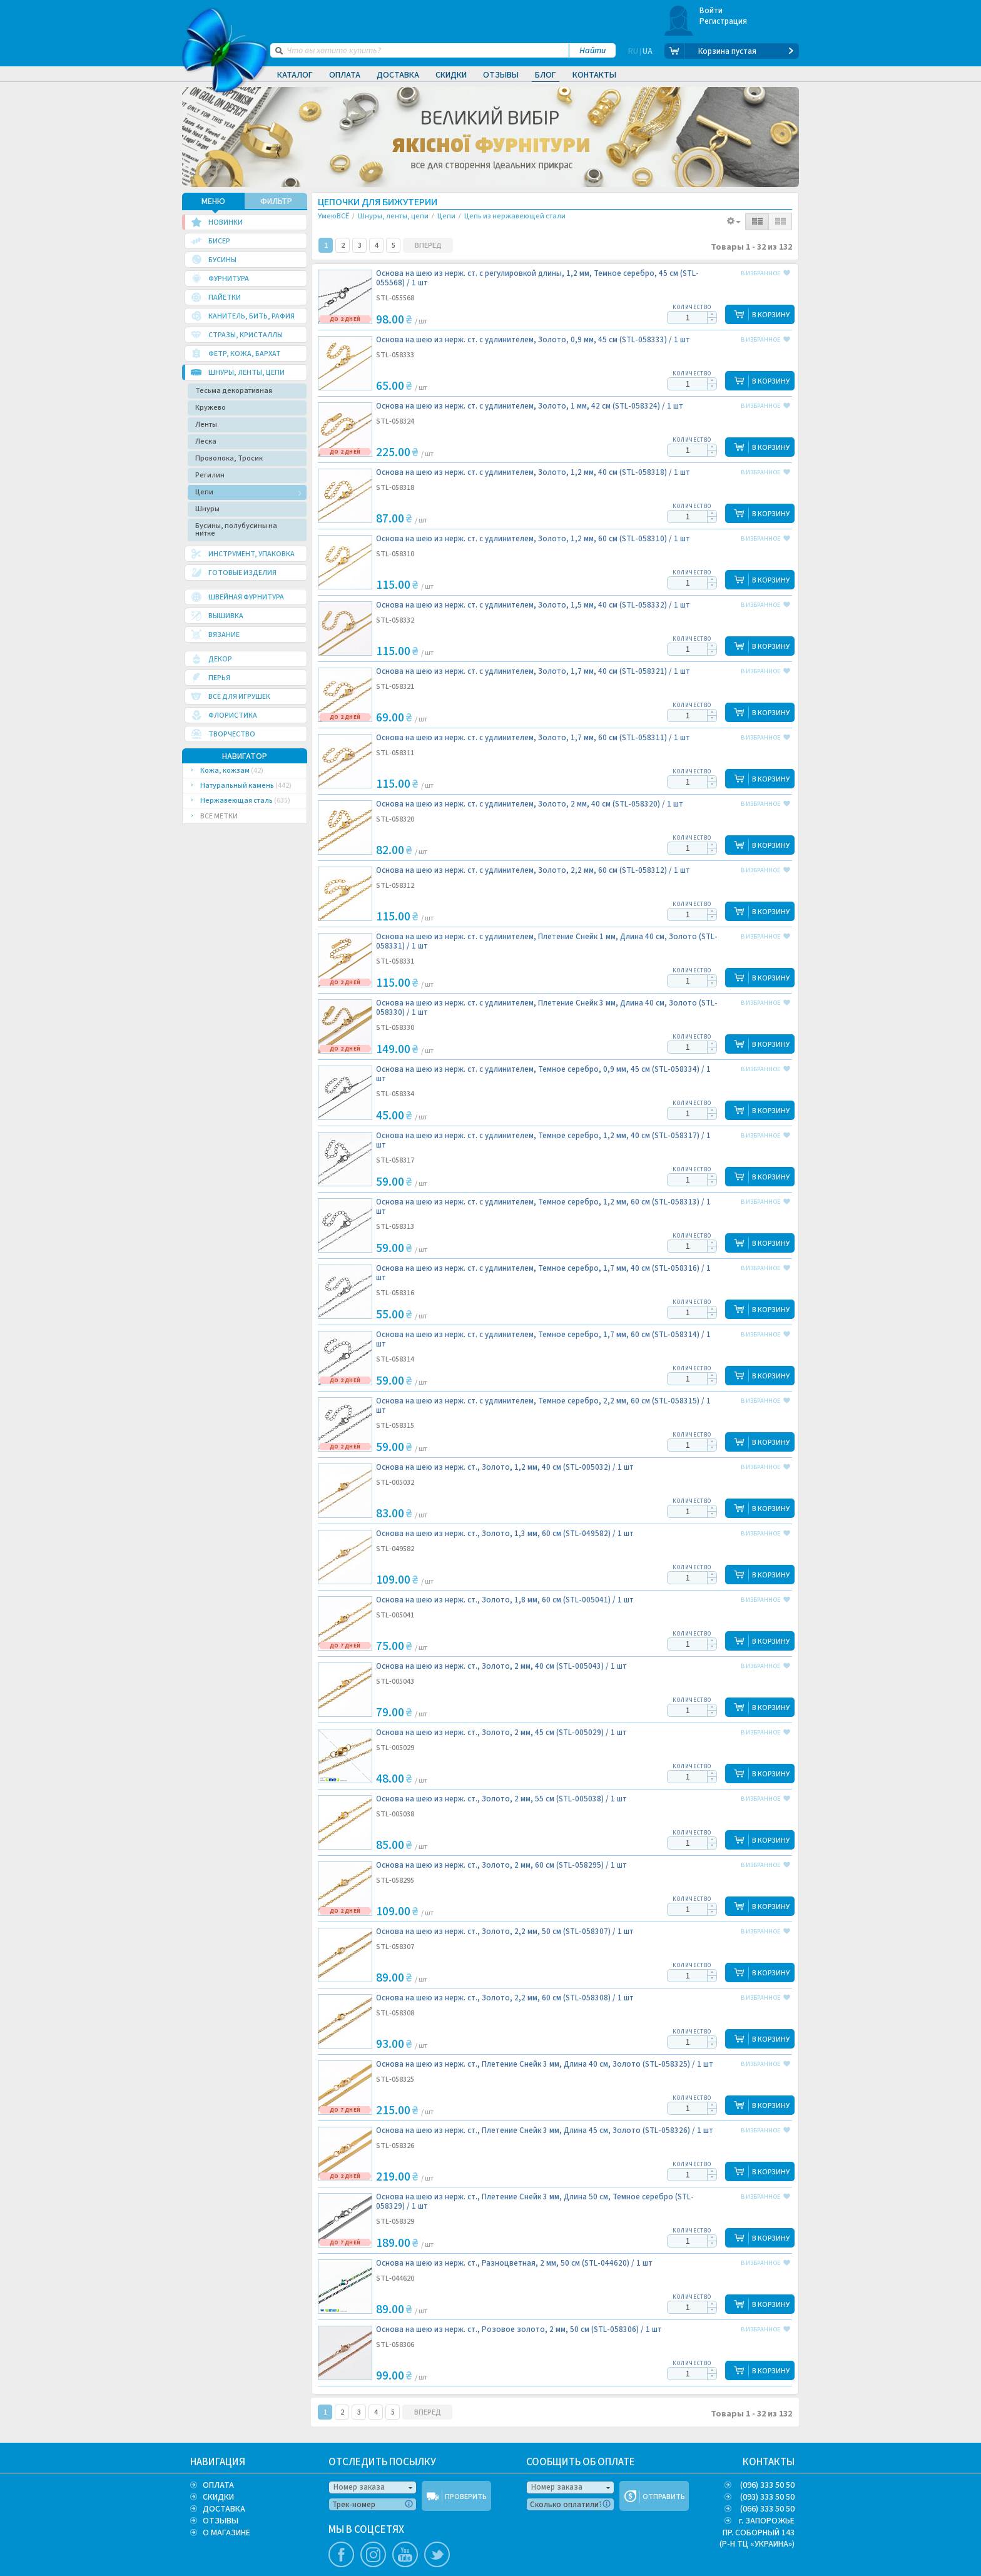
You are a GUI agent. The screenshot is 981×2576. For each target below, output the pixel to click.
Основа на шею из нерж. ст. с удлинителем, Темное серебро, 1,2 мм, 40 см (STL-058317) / (543, 1140)
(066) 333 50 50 (767, 2509)
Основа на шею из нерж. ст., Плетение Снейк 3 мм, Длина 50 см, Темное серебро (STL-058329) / (535, 2201)
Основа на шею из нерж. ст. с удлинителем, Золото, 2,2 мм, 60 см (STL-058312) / (533, 870)
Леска (205, 441)
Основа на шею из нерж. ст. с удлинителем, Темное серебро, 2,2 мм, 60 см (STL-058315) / (543, 1406)
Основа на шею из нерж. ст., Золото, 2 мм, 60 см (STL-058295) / (501, 1865)
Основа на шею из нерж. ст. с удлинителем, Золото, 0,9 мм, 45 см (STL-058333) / (533, 340)
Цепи (204, 492)
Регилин (210, 475)
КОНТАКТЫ (769, 2462)
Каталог (295, 75)
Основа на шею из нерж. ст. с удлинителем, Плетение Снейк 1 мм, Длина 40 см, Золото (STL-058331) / (547, 941)
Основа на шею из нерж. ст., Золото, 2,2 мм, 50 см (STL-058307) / (505, 1932)
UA (648, 51)
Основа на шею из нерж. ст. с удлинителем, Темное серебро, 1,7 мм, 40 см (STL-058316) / (543, 1273)
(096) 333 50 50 (767, 2485)
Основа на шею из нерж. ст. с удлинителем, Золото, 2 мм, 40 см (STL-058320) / (529, 804)
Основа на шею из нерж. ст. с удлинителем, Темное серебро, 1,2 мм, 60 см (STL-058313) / (543, 1207)
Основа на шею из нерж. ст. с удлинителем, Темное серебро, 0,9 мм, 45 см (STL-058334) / (543, 1074)
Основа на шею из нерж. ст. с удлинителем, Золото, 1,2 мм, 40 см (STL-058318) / (533, 472)
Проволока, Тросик (229, 458)
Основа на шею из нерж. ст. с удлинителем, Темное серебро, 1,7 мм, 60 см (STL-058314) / (543, 1339)
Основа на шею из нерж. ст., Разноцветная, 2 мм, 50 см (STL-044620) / (514, 2263)
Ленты (206, 424)
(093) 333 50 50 (767, 2497)
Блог (545, 75)
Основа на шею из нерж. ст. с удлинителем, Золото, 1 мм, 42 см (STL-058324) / (529, 406)
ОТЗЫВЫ (220, 2521)
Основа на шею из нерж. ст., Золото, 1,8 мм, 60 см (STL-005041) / (505, 1600)
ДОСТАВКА (224, 2509)
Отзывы (501, 75)
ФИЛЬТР (276, 201)
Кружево (210, 407)
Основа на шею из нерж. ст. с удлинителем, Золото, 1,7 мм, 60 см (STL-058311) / (533, 738)
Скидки (451, 75)
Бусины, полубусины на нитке (236, 530)
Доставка (398, 75)
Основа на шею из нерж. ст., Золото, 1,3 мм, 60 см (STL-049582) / (505, 1534)
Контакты (594, 75)
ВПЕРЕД (428, 245)
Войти (711, 10)
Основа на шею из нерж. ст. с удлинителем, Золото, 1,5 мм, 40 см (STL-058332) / (533, 605)
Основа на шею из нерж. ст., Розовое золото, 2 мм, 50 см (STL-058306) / (519, 2329)
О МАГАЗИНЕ (226, 2532)
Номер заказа (359, 2487)
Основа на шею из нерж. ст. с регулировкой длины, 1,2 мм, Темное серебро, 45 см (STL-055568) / (537, 278)
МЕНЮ (213, 201)
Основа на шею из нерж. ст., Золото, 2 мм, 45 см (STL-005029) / (501, 1733)
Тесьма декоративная (233, 390)
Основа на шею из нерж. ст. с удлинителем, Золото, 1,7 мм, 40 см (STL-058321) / (533, 671)
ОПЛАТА (218, 2485)
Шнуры (207, 509)
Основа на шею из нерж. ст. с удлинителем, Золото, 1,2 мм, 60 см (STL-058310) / (533, 539)
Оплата (344, 75)
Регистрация (723, 21)
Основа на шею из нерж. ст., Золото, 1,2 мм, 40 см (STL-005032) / (505, 1467)
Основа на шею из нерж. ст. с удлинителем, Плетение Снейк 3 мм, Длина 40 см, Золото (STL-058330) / (547, 1008)
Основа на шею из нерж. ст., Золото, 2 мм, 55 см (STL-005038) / (501, 1799)
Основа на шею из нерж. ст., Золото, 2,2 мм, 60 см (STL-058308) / (505, 1998)
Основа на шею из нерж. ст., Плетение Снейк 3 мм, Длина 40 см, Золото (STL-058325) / (544, 2064)
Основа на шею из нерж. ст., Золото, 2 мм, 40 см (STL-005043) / (501, 1666)
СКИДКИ (218, 2497)
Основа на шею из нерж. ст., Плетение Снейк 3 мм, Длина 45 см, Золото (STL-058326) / (544, 2131)
